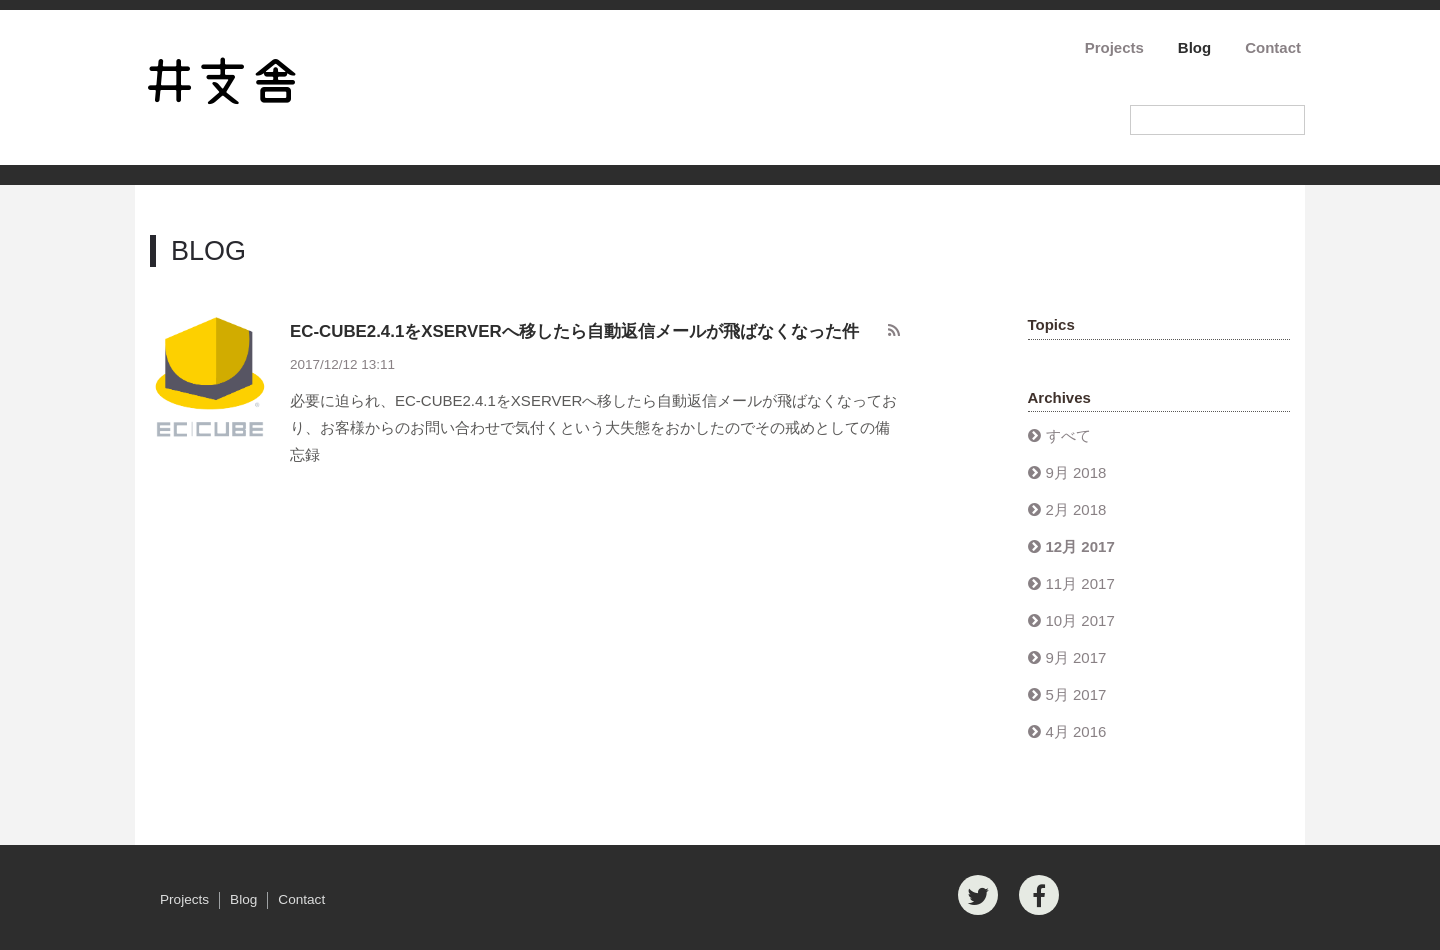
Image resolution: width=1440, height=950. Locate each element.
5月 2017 (1076, 694)
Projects (1114, 47)
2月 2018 (1076, 509)
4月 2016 (1076, 731)
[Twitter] (978, 895)
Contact (1273, 47)
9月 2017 (1076, 657)
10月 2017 (1080, 620)
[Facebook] (1039, 895)
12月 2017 (1080, 546)
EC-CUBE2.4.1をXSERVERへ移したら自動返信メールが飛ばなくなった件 (574, 331)
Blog (1194, 47)
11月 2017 (1080, 583)
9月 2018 (1076, 472)
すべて (1068, 435)
